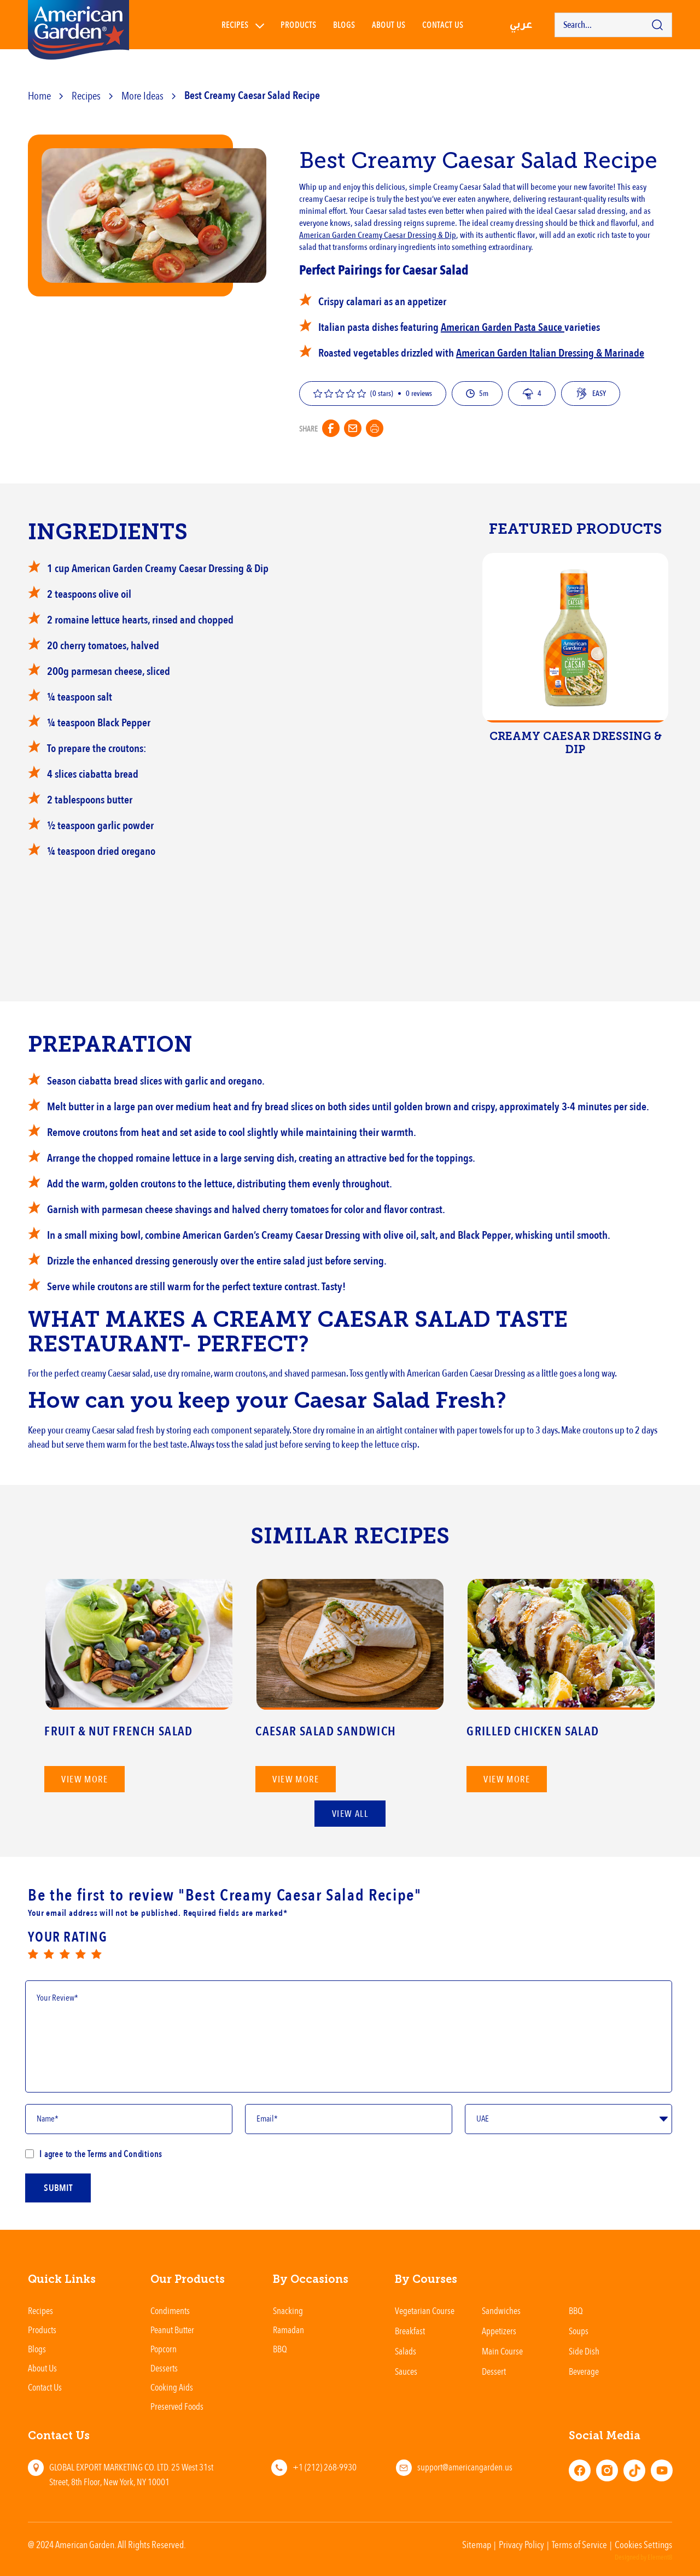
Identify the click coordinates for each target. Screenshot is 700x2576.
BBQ (280, 2348)
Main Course (502, 2351)
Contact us (443, 24)
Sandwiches (501, 2310)
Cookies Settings (643, 2544)
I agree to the (93, 2154)
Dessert (494, 2371)
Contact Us (45, 2387)
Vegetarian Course (424, 2310)
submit (58, 2202)
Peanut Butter (172, 2329)
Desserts (164, 2368)
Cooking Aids (171, 2387)
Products (299, 24)
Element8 (660, 2557)
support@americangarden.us (464, 2467)
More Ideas (142, 95)
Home (39, 95)
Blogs (344, 24)
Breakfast (410, 2330)
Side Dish (584, 2351)
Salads (405, 2351)
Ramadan (288, 2329)
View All (350, 1814)
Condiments (170, 2310)
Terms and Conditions (123, 2154)
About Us (389, 24)
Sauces (406, 2371)
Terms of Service (579, 2544)
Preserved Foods (176, 2406)
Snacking (288, 2310)
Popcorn (163, 2348)
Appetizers (499, 2330)
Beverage (584, 2371)
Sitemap (476, 2544)
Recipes (235, 24)
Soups (578, 2330)
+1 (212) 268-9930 (325, 2467)
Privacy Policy (521, 2544)
